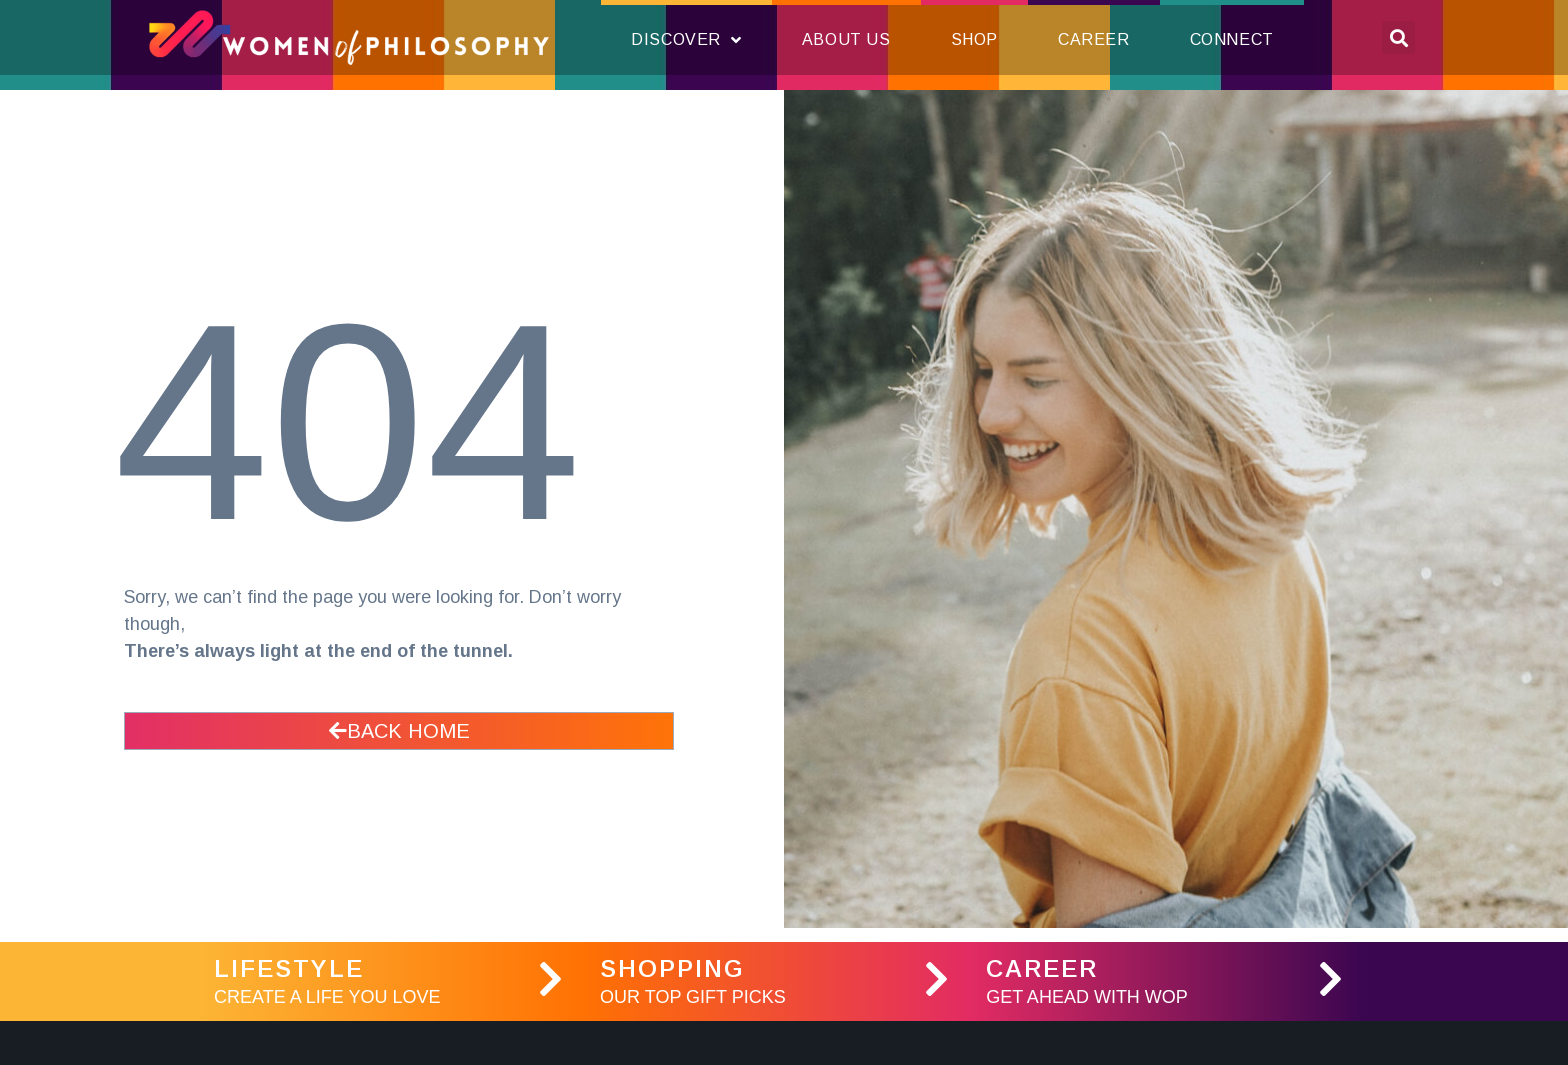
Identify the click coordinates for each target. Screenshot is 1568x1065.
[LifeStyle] (550, 979)
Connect (1232, 39)
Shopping (672, 968)
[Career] (1330, 979)
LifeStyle (289, 968)
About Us (846, 39)
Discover (686, 40)
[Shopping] (936, 979)
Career (1094, 39)
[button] (1398, 37)
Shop (974, 39)
